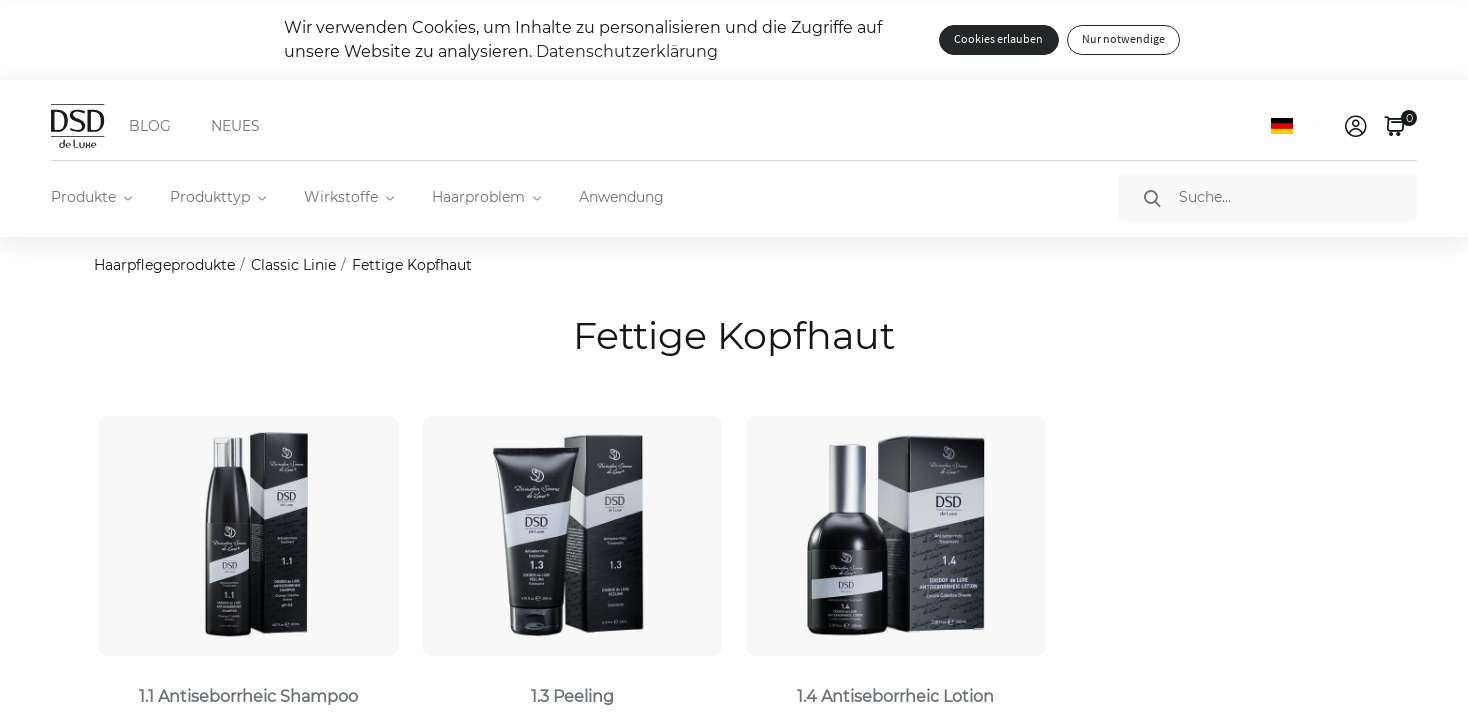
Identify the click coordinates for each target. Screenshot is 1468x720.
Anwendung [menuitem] (621, 197)
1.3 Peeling (572, 696)
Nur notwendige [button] (1123, 39)
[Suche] (1267, 197)
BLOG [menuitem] (150, 126)
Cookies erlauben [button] (998, 39)
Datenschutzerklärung (627, 51)
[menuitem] (90, 197)
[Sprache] (1299, 126)
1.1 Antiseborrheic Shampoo (248, 696)
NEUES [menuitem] (235, 126)
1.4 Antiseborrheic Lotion (895, 696)
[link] (1356, 126)
